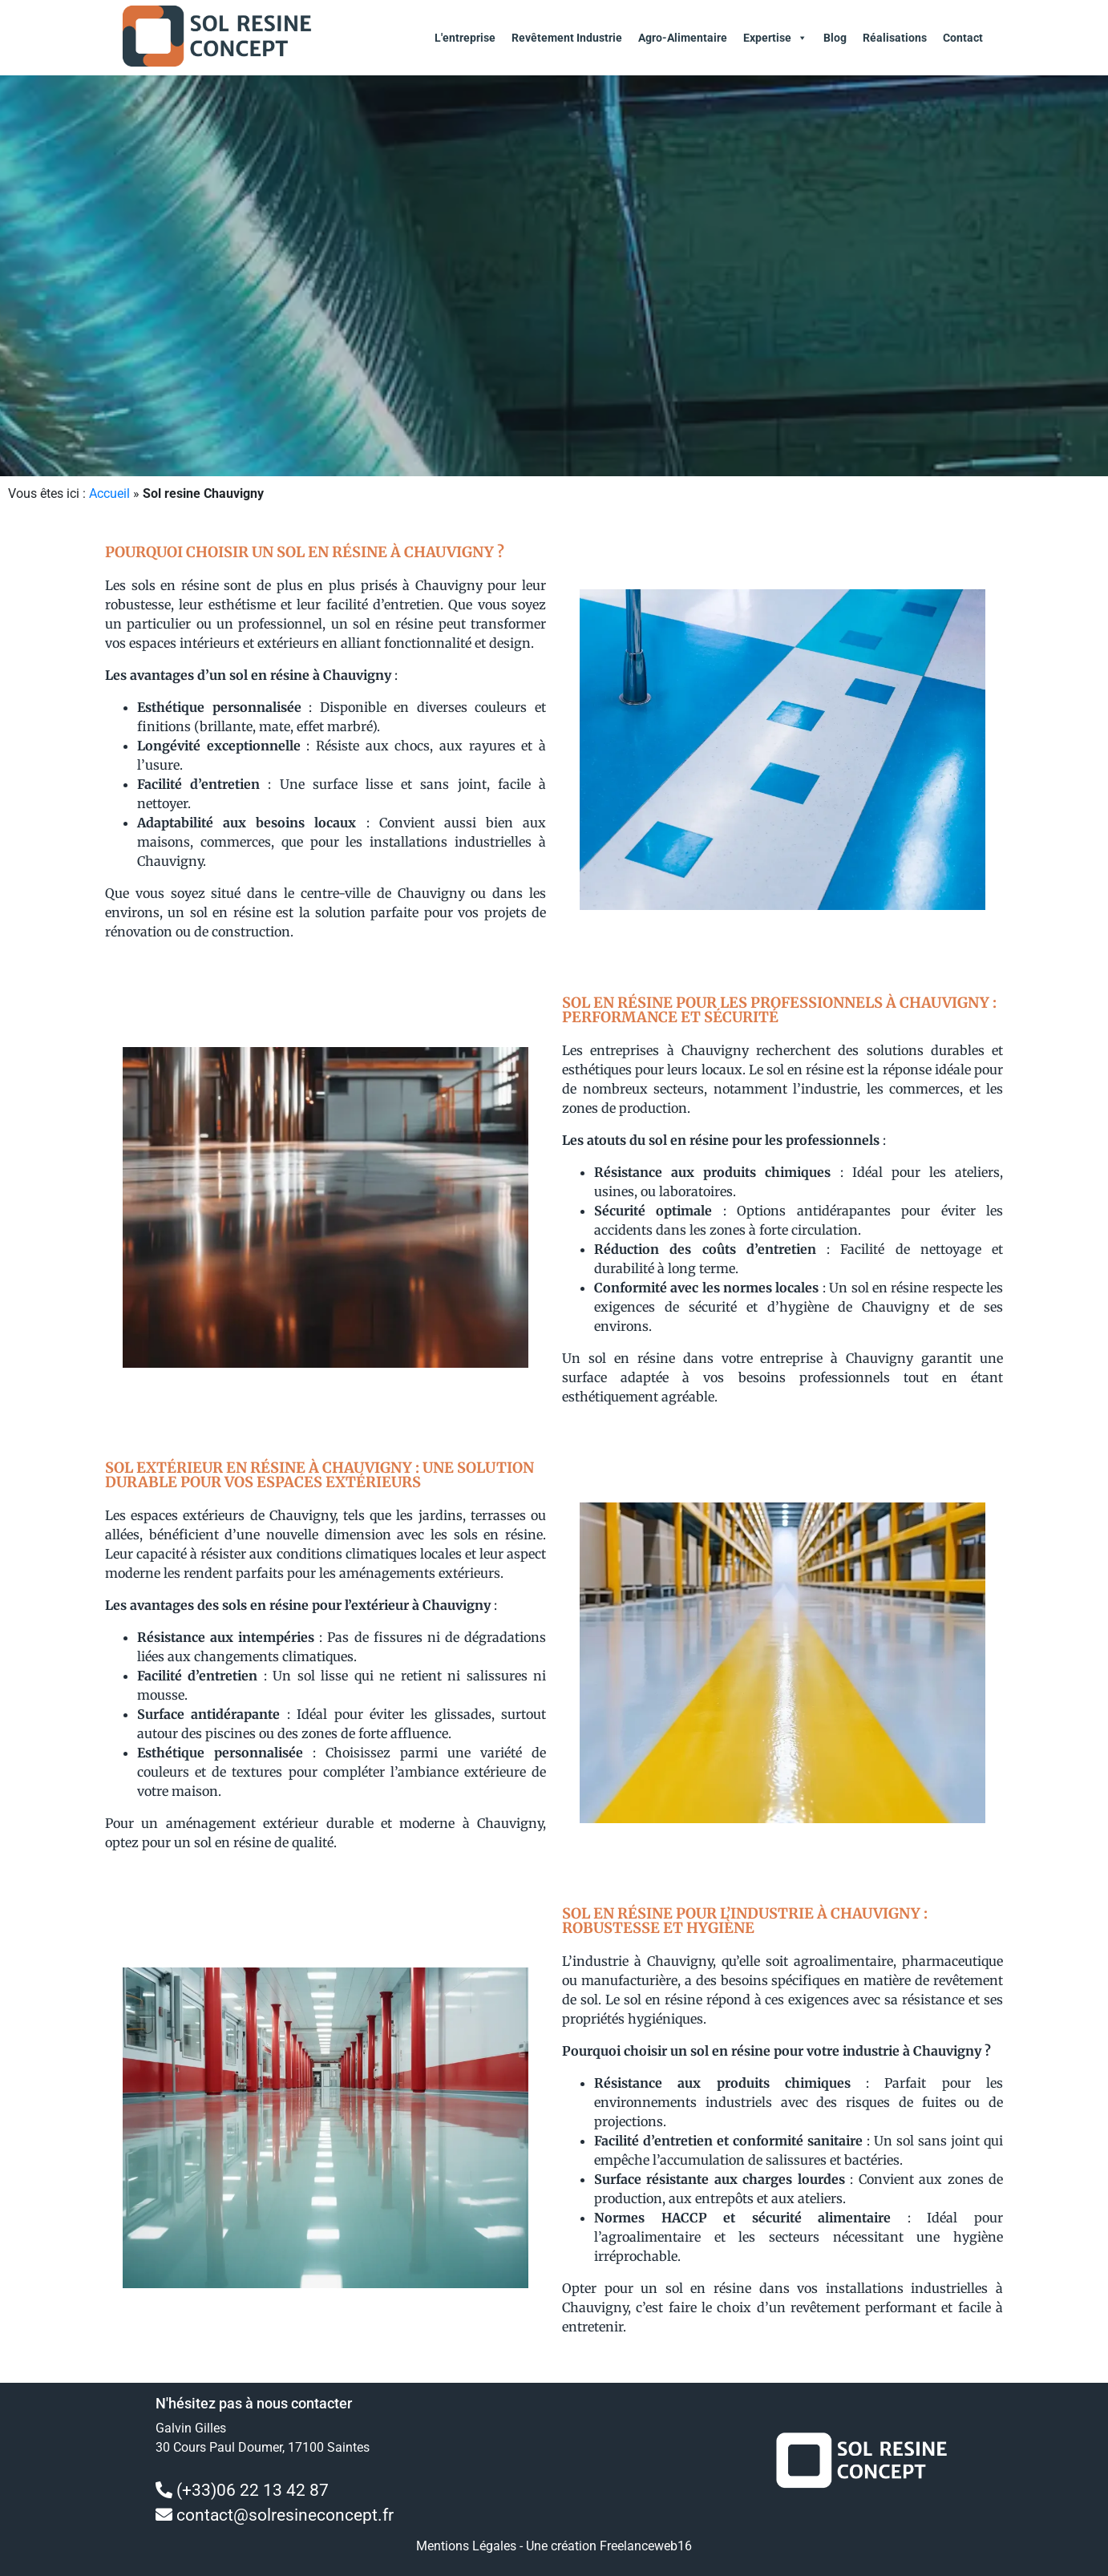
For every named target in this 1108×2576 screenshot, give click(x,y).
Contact (963, 37)
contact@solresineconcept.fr (285, 2515)
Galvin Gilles (191, 2428)
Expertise (775, 37)
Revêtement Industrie (567, 37)
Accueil (109, 493)
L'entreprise (465, 37)
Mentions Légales (466, 2546)
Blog (835, 37)
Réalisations (895, 37)
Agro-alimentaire (682, 37)
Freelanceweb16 (646, 2546)
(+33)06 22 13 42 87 (252, 2490)
